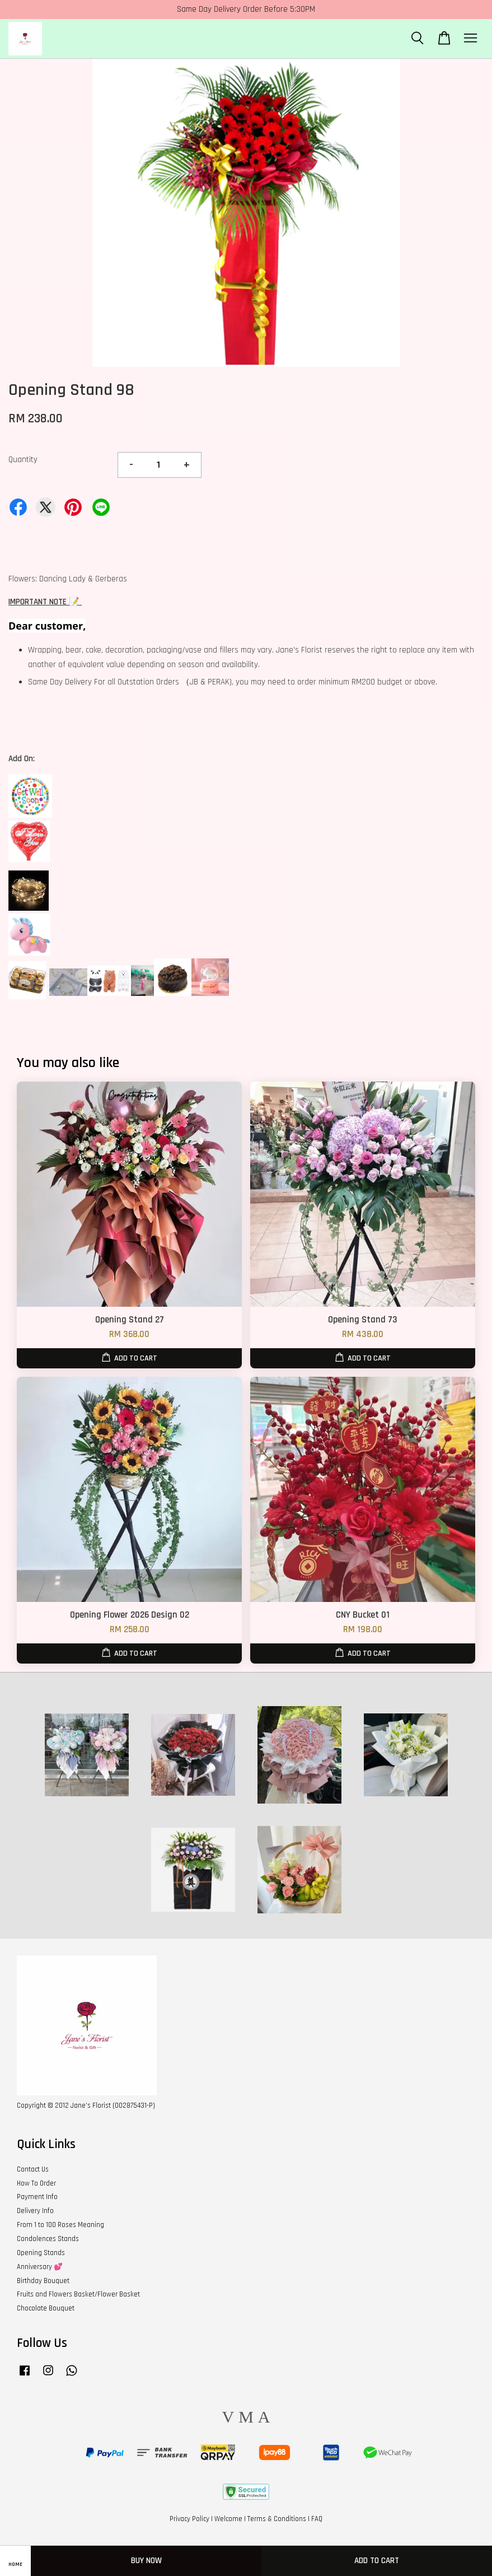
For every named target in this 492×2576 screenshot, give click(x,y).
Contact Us (33, 2169)
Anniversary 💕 (40, 2266)
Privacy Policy (189, 2518)
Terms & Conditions (276, 2518)
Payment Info (37, 2196)
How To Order (36, 2183)
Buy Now (146, 2560)
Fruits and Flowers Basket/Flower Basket (78, 2294)
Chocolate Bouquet (45, 2308)
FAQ (316, 2518)
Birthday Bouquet (43, 2280)
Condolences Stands (48, 2238)
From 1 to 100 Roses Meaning (60, 2224)
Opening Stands (41, 2252)
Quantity (23, 459)
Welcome (228, 2518)
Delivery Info (35, 2210)
